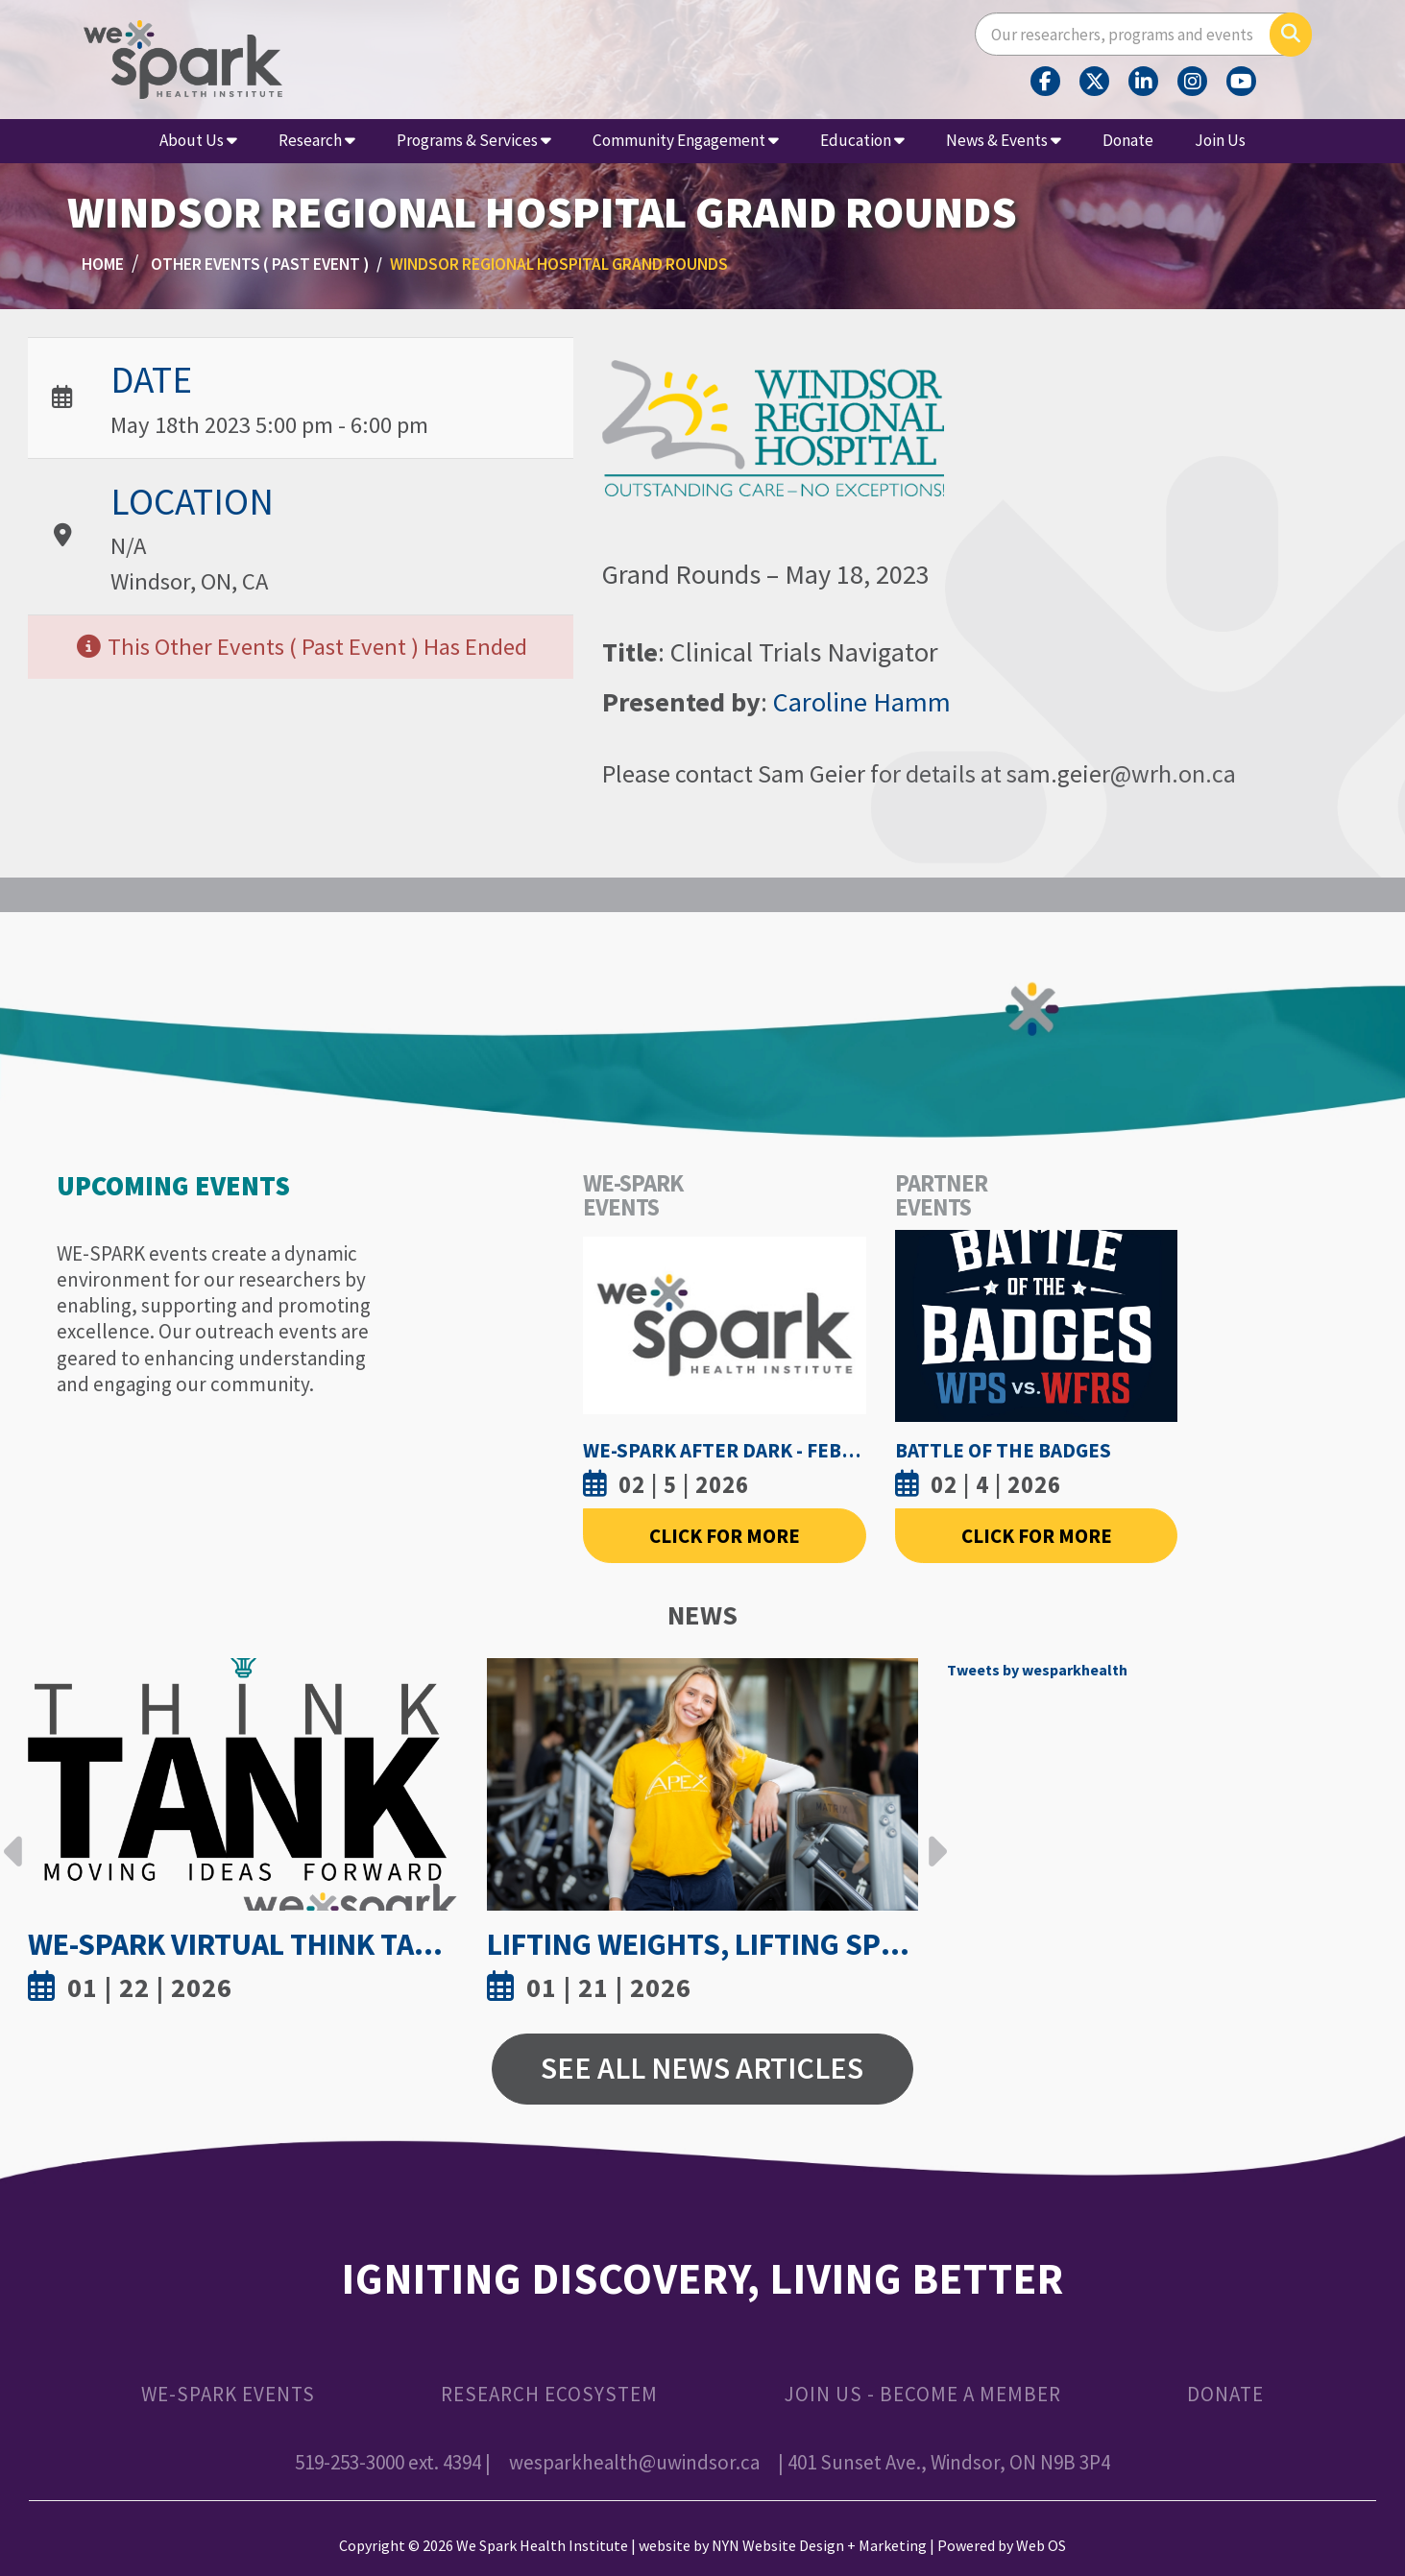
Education (862, 140)
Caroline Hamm (862, 702)
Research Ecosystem (549, 2394)
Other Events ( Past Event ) (260, 264)
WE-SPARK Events (228, 2394)
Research (317, 140)
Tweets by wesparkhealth (1037, 1669)
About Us (198, 140)
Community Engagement (686, 140)
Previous (13, 1836)
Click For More (724, 1536)
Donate (1127, 140)
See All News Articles (702, 2068)
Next (932, 1836)
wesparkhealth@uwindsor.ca (634, 2462)
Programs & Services (474, 140)
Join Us (1220, 140)
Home (103, 264)
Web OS (1041, 2545)
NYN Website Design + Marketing (819, 2545)
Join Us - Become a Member (923, 2394)
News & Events (1003, 140)
